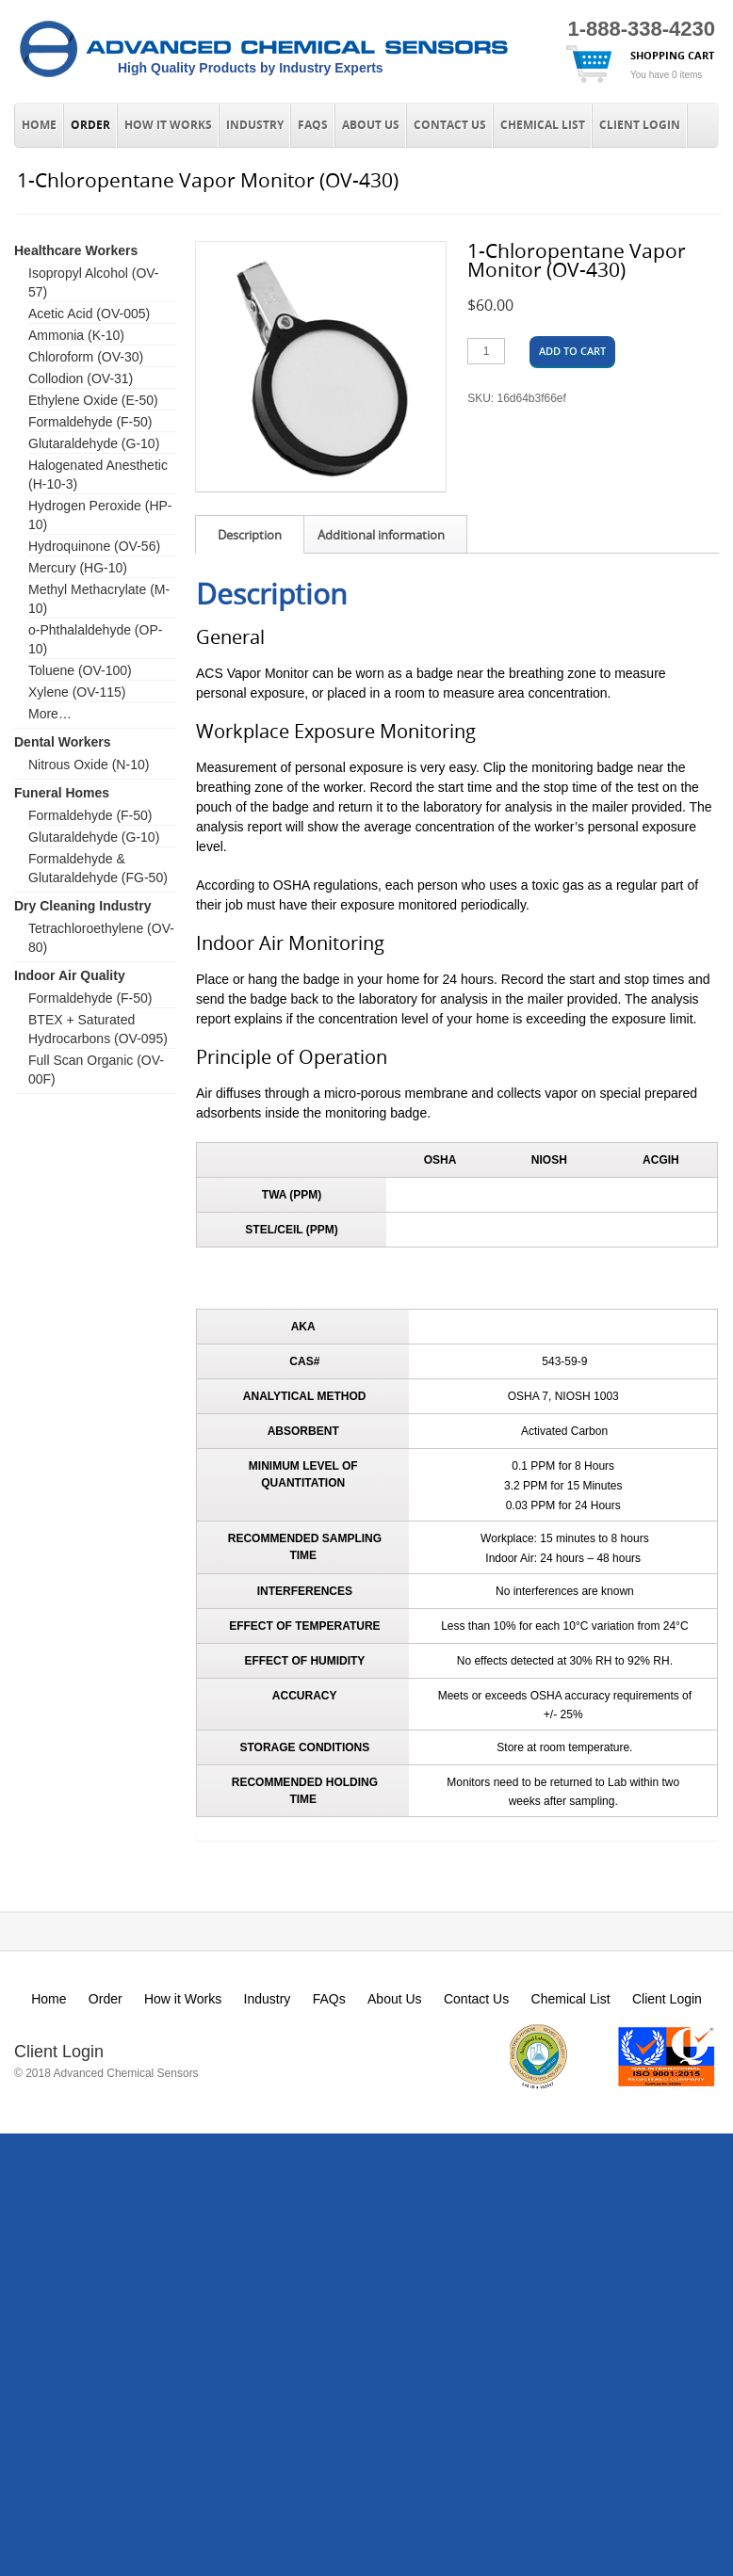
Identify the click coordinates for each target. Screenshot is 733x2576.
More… (50, 713)
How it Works (168, 125)
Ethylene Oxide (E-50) (93, 400)
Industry (255, 125)
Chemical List (542, 125)
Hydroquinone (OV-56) (94, 546)
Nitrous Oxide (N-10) (88, 764)
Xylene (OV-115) (77, 692)
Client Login (639, 125)
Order (90, 125)
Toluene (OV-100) (80, 670)
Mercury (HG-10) (77, 567)
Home (39, 125)
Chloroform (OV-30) (85, 356)
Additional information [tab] (381, 534)
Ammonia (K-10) (76, 335)
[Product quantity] (486, 351)
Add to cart (572, 351)
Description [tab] (250, 534)
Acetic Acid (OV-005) (89, 313)
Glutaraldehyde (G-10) (93, 443)
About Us (370, 125)
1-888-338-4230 (641, 28)
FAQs (313, 125)
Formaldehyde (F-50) (90, 421)
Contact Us (450, 125)
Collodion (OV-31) (80, 378)
